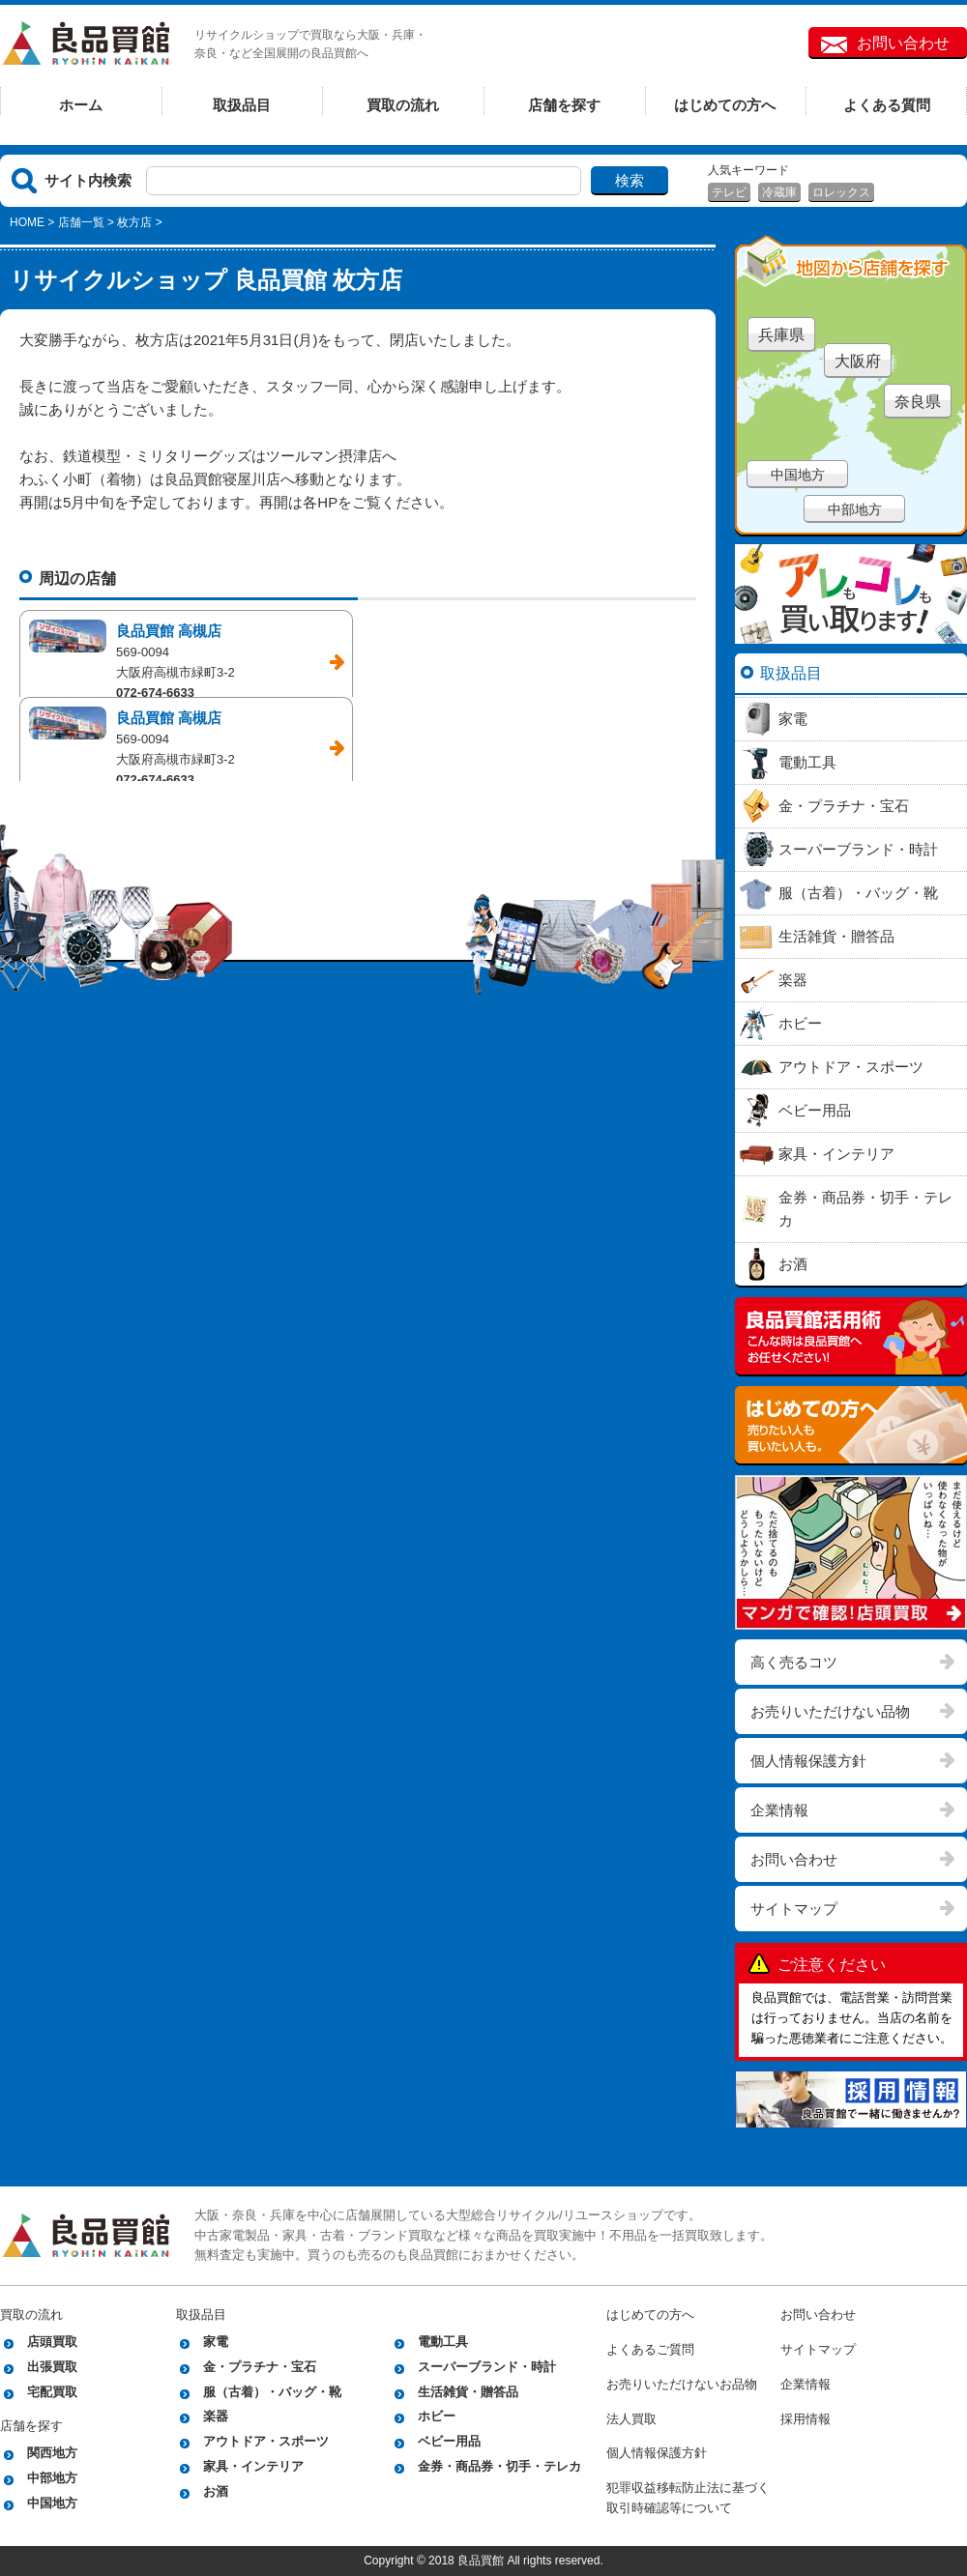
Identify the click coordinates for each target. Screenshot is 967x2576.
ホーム (81, 105)
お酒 (215, 2491)
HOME (27, 222)
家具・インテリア (253, 2466)
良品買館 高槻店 (168, 630)
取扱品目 (242, 105)
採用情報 (805, 2419)
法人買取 (631, 2419)
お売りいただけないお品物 (681, 2384)
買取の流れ (402, 105)
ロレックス (841, 192)
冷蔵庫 (779, 192)
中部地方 (855, 509)
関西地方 (52, 2453)
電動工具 (443, 2341)
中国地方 (798, 474)
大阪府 (858, 361)
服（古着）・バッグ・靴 (272, 2392)
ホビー (436, 2416)
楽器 (215, 2416)
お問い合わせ (903, 43)
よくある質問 (886, 105)
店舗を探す (564, 105)
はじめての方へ (725, 105)
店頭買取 (52, 2341)
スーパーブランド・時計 (487, 2366)
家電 (215, 2341)
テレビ (729, 192)
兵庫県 (781, 335)
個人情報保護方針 (808, 1760)
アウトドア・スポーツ (266, 2441)
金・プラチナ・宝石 (259, 2366)
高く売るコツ (793, 1662)
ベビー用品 (449, 2441)
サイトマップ (793, 1908)
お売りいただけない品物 (830, 1711)
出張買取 (52, 2366)
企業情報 (779, 1810)
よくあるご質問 (650, 2349)
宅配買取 (52, 2392)
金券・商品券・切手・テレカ (499, 2466)
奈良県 (917, 401)
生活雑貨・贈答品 (468, 2392)
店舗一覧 (81, 222)
